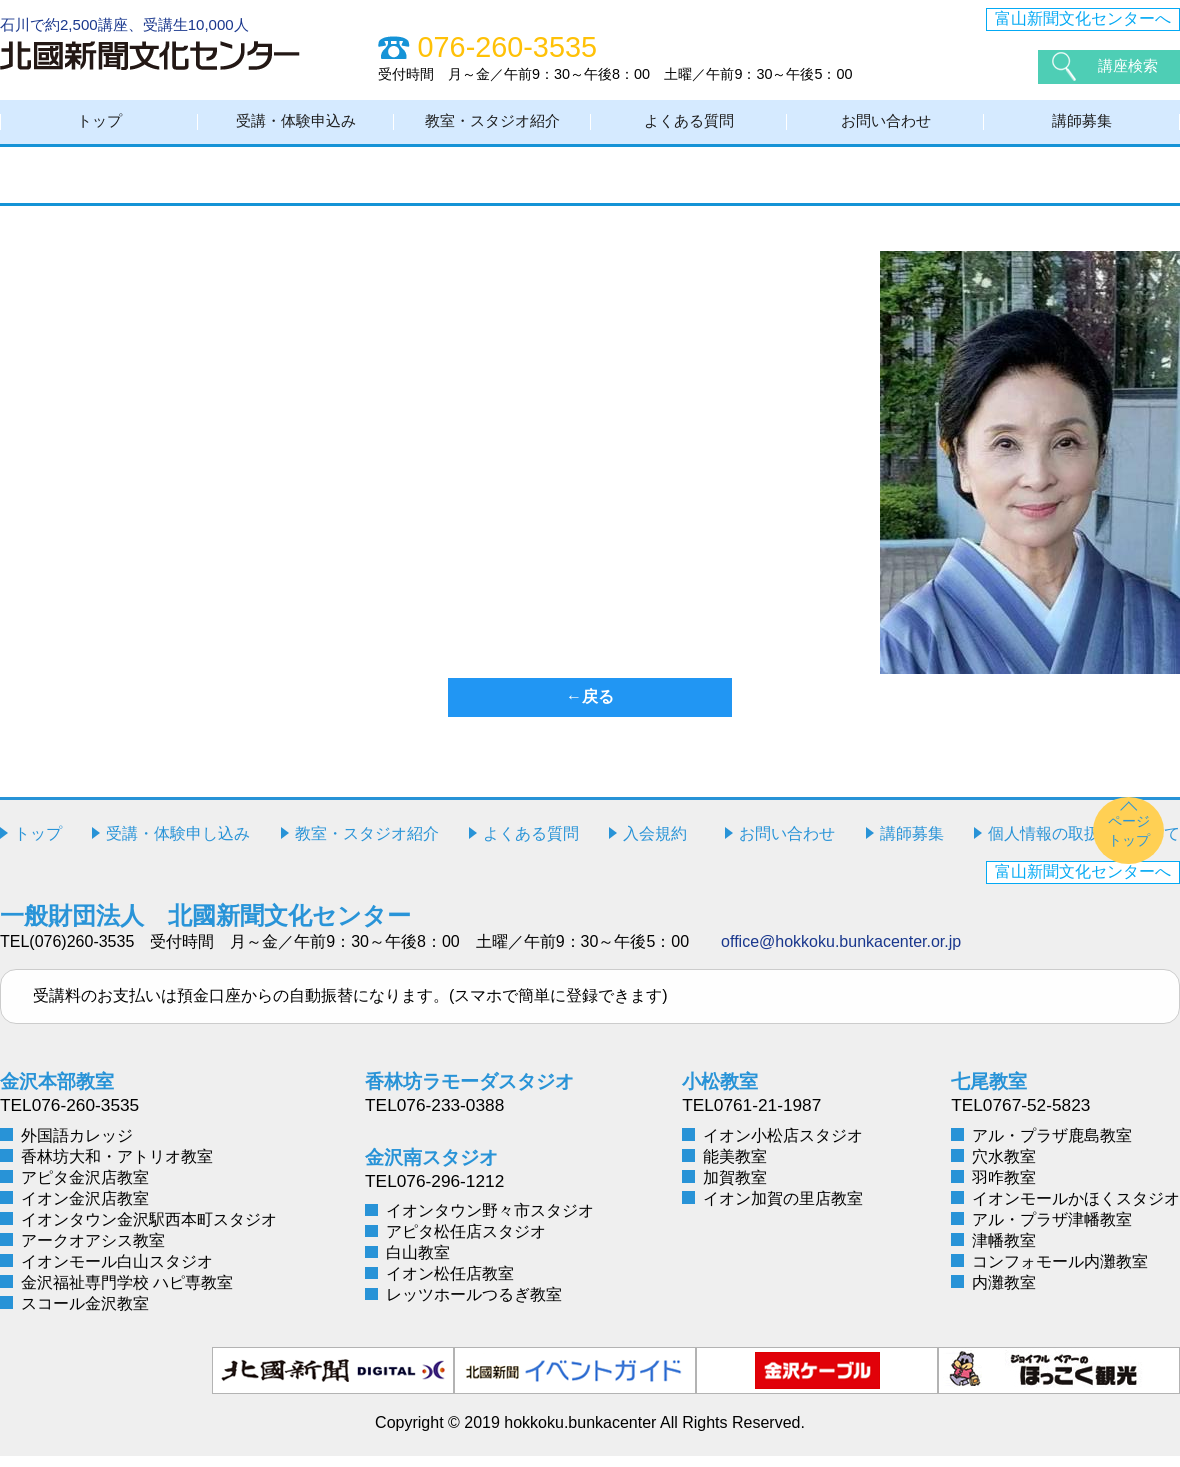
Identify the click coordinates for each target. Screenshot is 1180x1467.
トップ (100, 127)
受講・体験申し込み (178, 845)
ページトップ (1129, 841)
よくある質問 (689, 127)
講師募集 (1082, 127)
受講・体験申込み (296, 127)
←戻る (590, 708)
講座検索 (1130, 66)
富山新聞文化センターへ (1083, 18)
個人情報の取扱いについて (1084, 845)
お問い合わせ (886, 127)
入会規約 (655, 845)
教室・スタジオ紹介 (493, 127)
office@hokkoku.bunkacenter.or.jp (841, 953)
